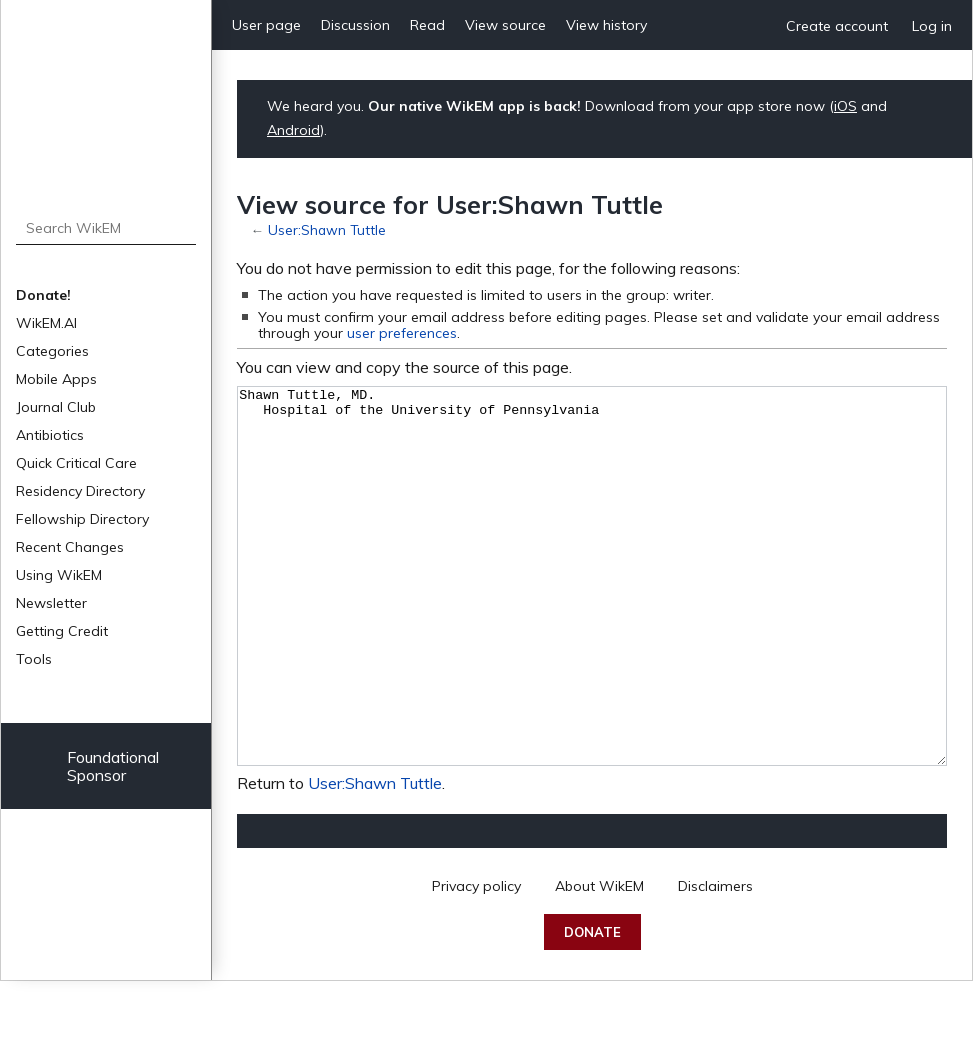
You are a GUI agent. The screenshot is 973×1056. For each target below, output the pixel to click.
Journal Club (56, 407)
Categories (52, 351)
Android (293, 130)
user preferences (402, 333)
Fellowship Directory (82, 519)
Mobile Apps (56, 379)
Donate (592, 1007)
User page (266, 25)
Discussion (355, 25)
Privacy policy (476, 961)
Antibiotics (50, 435)
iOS (845, 106)
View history (606, 25)
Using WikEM (59, 575)
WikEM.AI (46, 323)
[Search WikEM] (106, 228)
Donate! (43, 295)
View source (505, 25)
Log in (932, 26)
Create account (837, 26)
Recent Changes (70, 547)
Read (427, 25)
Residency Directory (80, 491)
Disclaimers (715, 961)
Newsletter (51, 603)
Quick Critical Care (76, 463)
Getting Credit (62, 631)
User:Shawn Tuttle (327, 229)
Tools (34, 659)
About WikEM (599, 961)
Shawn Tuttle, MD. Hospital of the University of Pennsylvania (592, 613)
